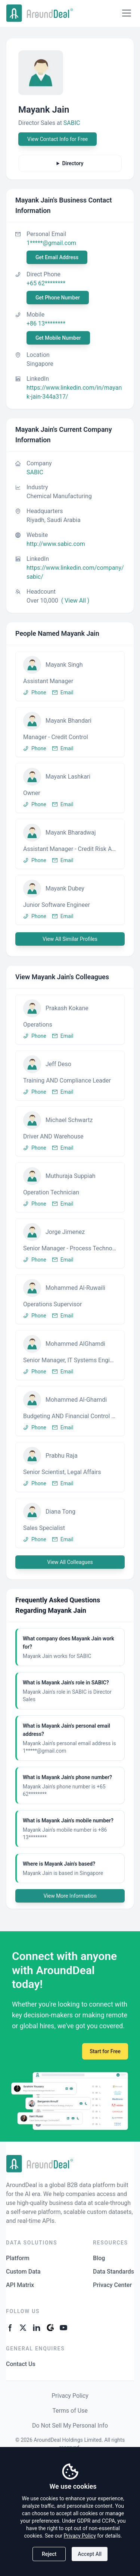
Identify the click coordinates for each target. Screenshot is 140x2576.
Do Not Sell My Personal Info (70, 2425)
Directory (72, 163)
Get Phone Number (57, 298)
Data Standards (113, 2271)
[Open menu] (126, 13)
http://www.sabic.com (56, 543)
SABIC (71, 122)
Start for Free (105, 2051)
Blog (99, 2258)
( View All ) (75, 600)
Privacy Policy (70, 2395)
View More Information (69, 1896)
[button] (70, 676)
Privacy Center (112, 2284)
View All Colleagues (70, 1562)
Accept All (90, 2554)
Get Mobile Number (58, 338)
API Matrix (20, 2284)
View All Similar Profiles (70, 939)
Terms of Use (70, 2410)
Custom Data (23, 2271)
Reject (49, 2554)
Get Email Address (56, 257)
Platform (17, 2258)
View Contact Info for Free (57, 139)
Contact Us (20, 2364)
